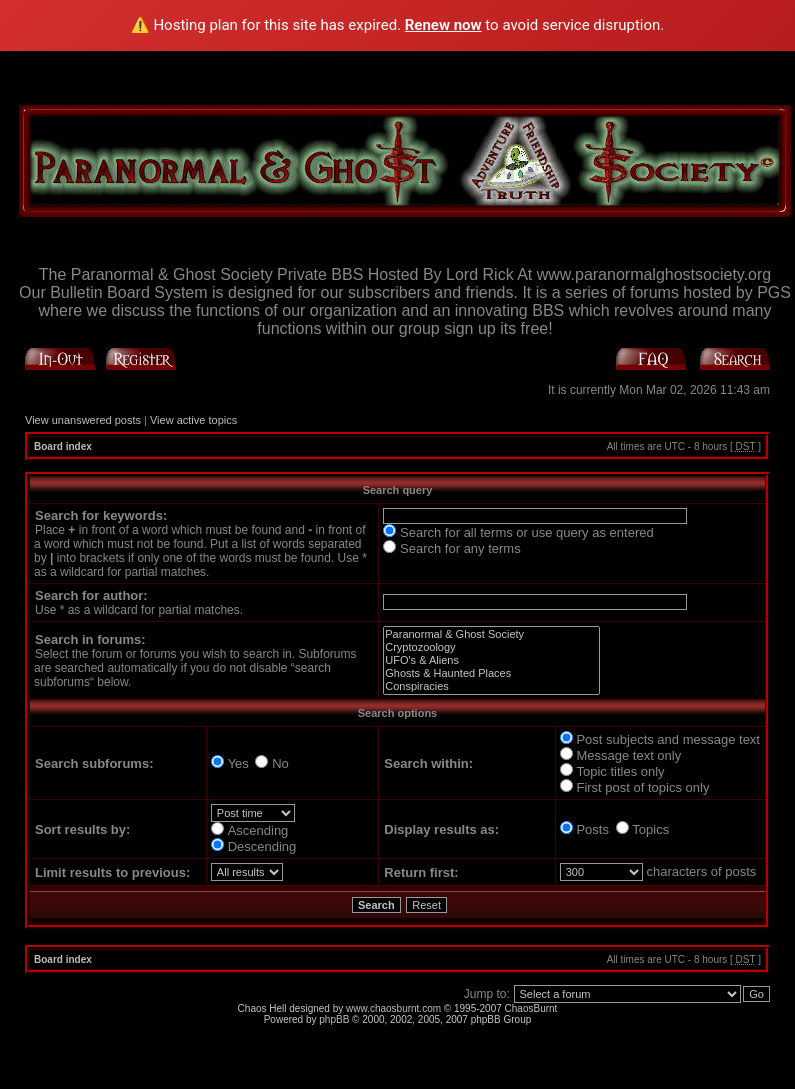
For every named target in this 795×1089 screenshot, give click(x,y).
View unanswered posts (83, 420)
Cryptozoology (491, 647)
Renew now (443, 25)
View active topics (193, 420)
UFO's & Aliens (491, 660)
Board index (63, 446)
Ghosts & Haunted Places (491, 673)
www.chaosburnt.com (393, 1008)
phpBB (334, 1019)
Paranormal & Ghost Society (491, 634)
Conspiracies (491, 686)
